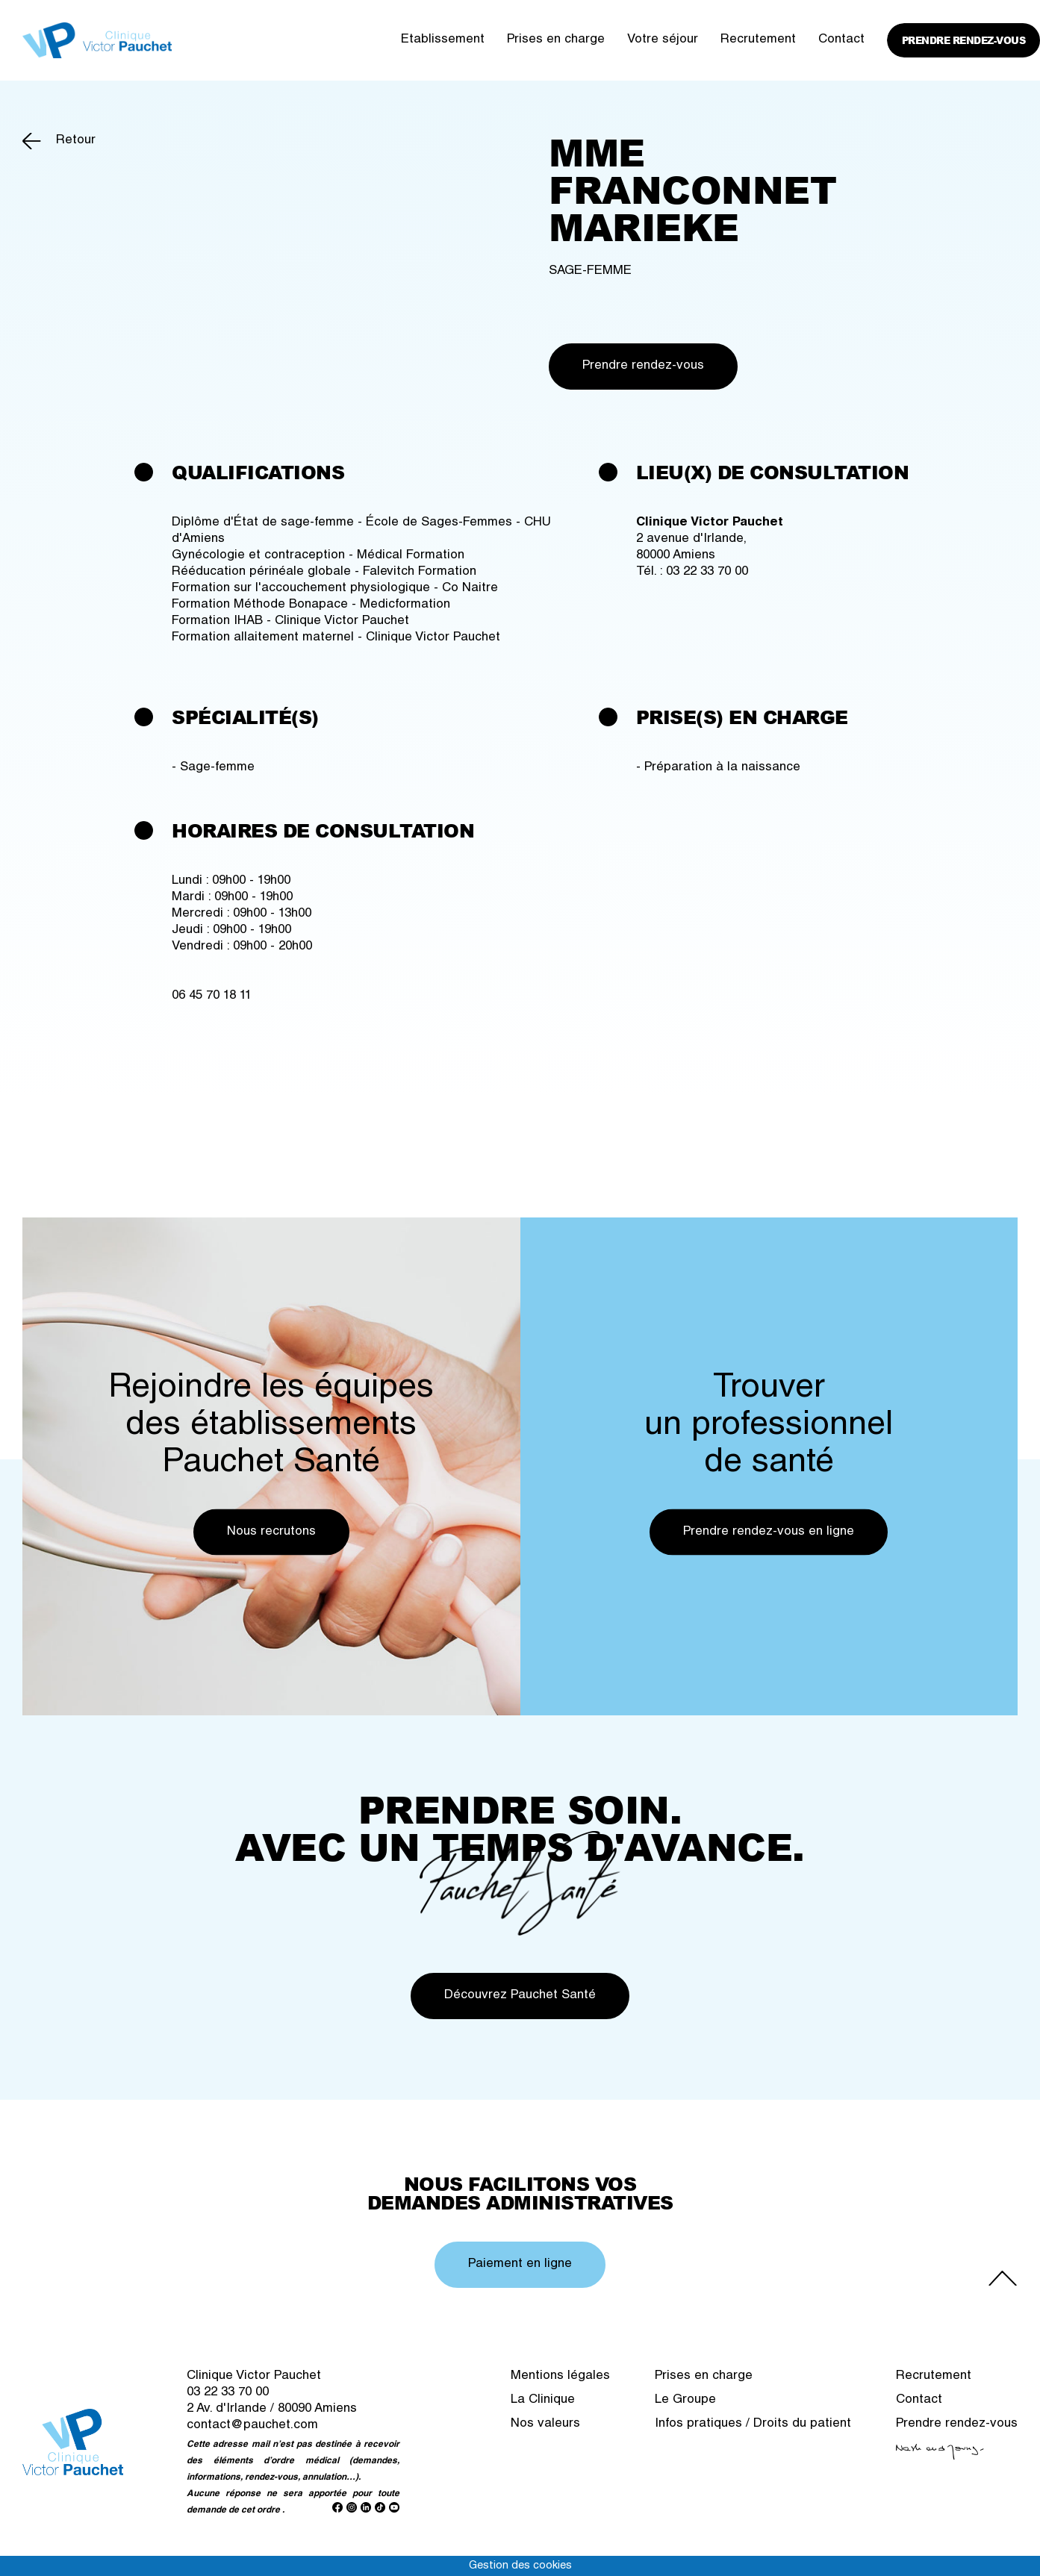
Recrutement (758, 40)
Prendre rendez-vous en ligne (768, 1532)
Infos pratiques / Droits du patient (753, 2424)
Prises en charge (556, 40)
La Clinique (543, 2400)
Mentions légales (560, 2376)
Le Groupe (685, 2400)
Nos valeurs (545, 2424)
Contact (841, 40)
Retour (76, 140)
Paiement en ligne (520, 2264)
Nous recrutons (271, 1532)
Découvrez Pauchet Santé (520, 1995)
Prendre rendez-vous (964, 40)
